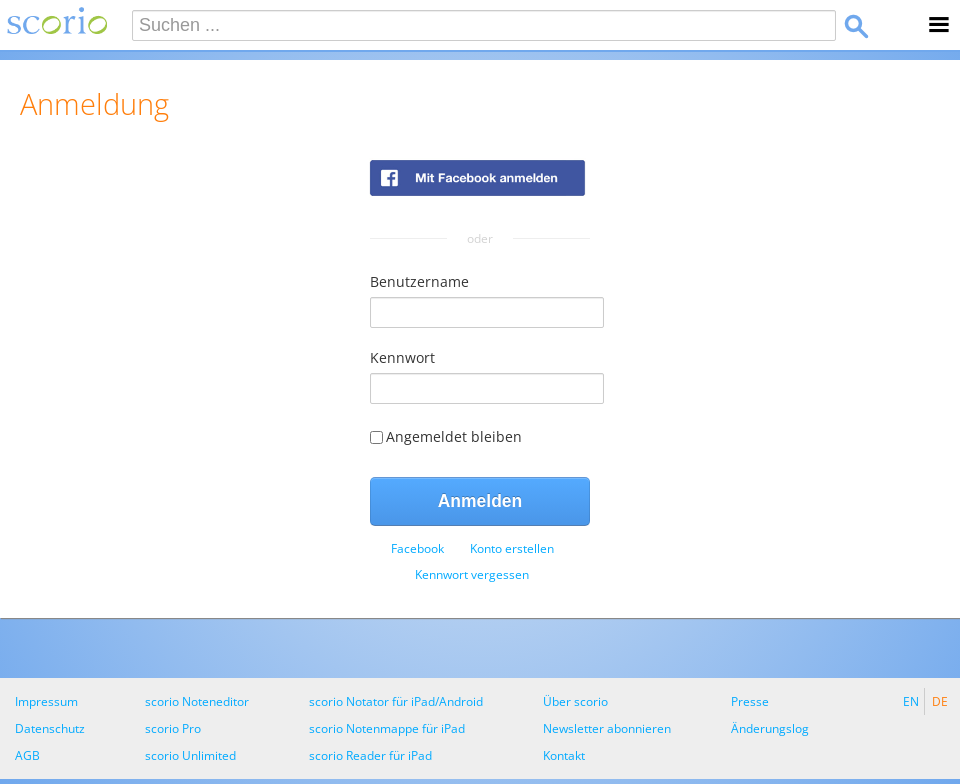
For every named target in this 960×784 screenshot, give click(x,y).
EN (911, 701)
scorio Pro (173, 728)
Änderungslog (770, 728)
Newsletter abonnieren (607, 728)
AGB (27, 755)
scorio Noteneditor (197, 701)
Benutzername (419, 281)
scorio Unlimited (190, 755)
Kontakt (564, 755)
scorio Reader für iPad (370, 755)
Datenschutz (50, 728)
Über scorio (575, 701)
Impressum (46, 701)
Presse (750, 701)
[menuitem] (417, 549)
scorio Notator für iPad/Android (396, 701)
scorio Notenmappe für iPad (387, 728)
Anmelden (480, 501)
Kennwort (402, 357)
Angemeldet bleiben (446, 436)
